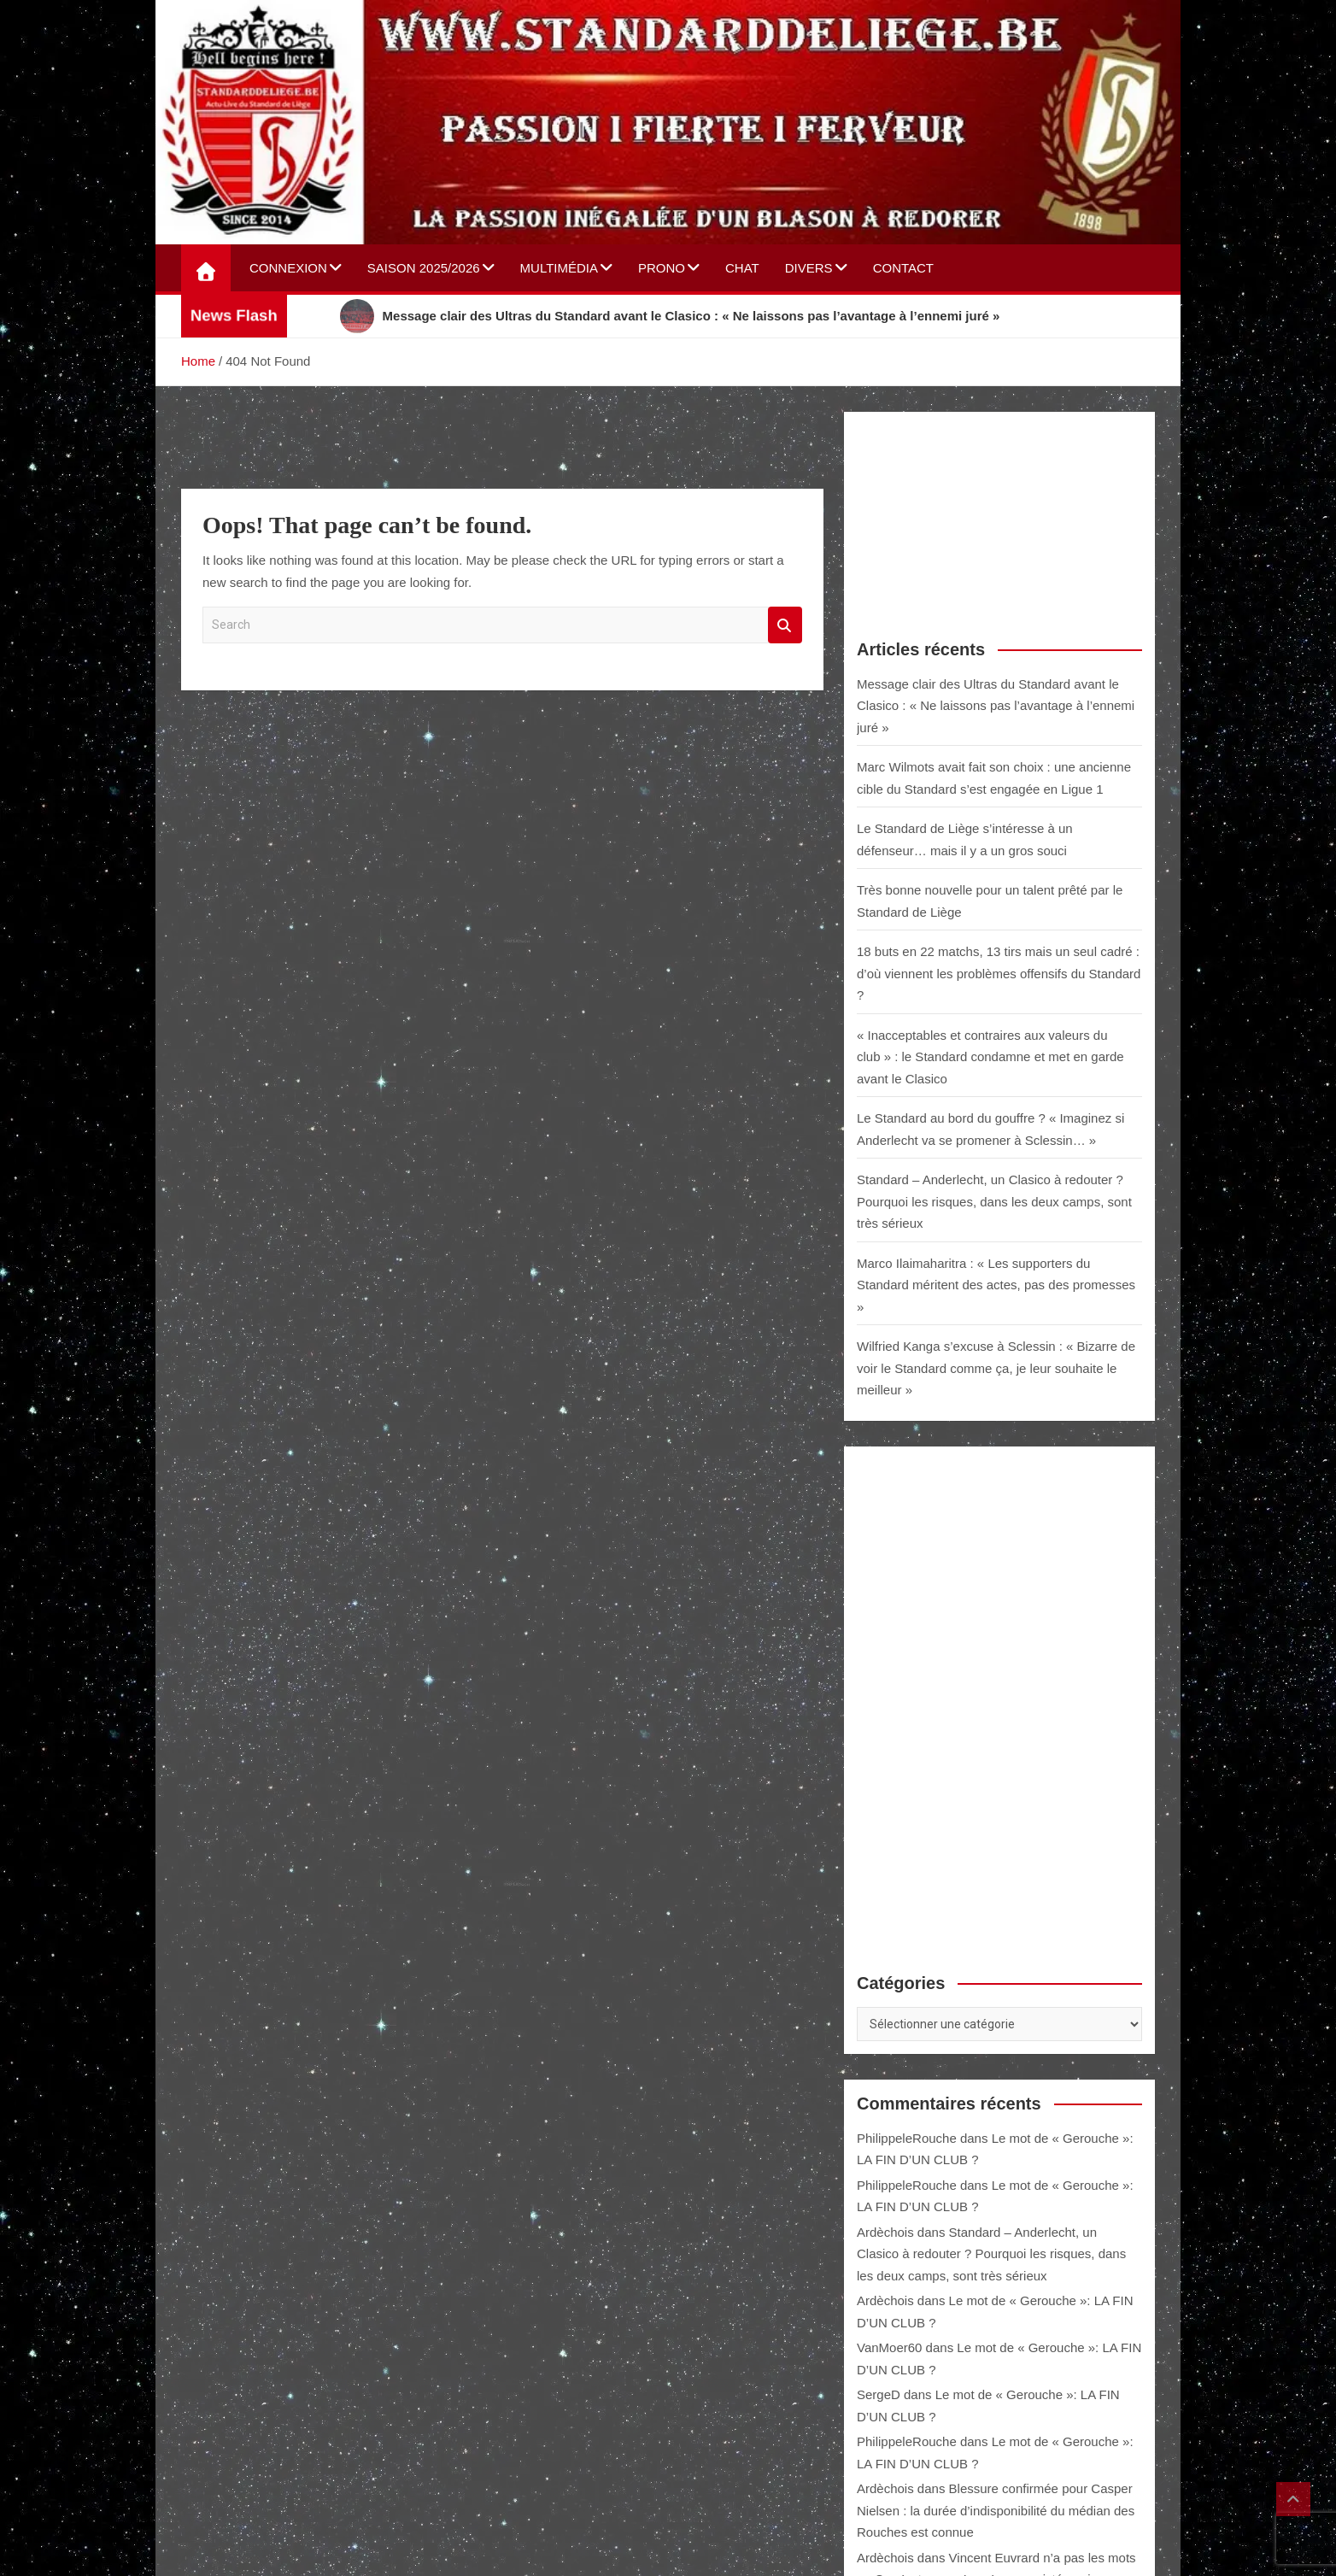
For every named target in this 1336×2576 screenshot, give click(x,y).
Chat (742, 268)
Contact (903, 268)
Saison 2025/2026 (423, 268)
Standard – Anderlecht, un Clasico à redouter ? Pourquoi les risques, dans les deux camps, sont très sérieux (994, 1201)
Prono (661, 268)
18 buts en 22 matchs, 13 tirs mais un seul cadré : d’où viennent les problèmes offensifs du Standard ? (998, 973)
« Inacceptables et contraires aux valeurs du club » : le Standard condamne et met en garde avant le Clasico (990, 1057)
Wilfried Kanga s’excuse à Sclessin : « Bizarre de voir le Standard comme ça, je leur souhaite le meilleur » (996, 1368)
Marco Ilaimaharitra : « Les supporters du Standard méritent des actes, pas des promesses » (996, 1285)
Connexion (288, 268)
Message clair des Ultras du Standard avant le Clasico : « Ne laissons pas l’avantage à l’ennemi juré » (995, 706)
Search (785, 625)
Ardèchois (885, 2232)
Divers (809, 268)
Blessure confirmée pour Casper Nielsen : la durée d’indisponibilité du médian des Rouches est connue (995, 2510)
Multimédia (559, 268)
